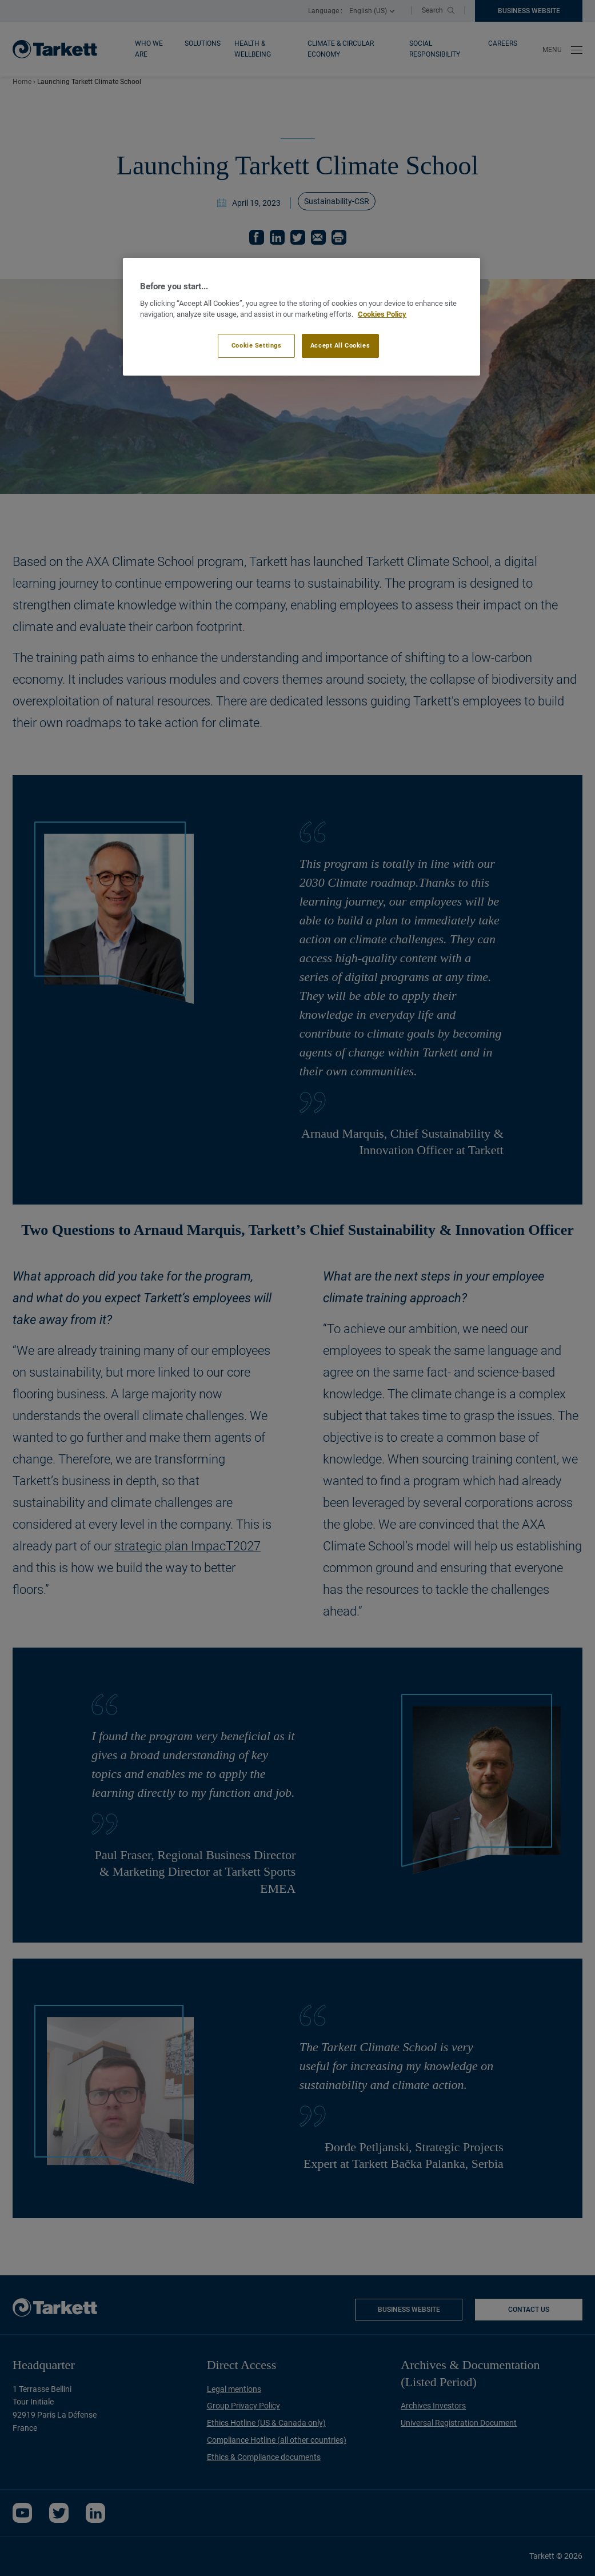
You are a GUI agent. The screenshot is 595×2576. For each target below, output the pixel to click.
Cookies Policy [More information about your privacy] (382, 314)
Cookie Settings (256, 345)
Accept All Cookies (340, 345)
